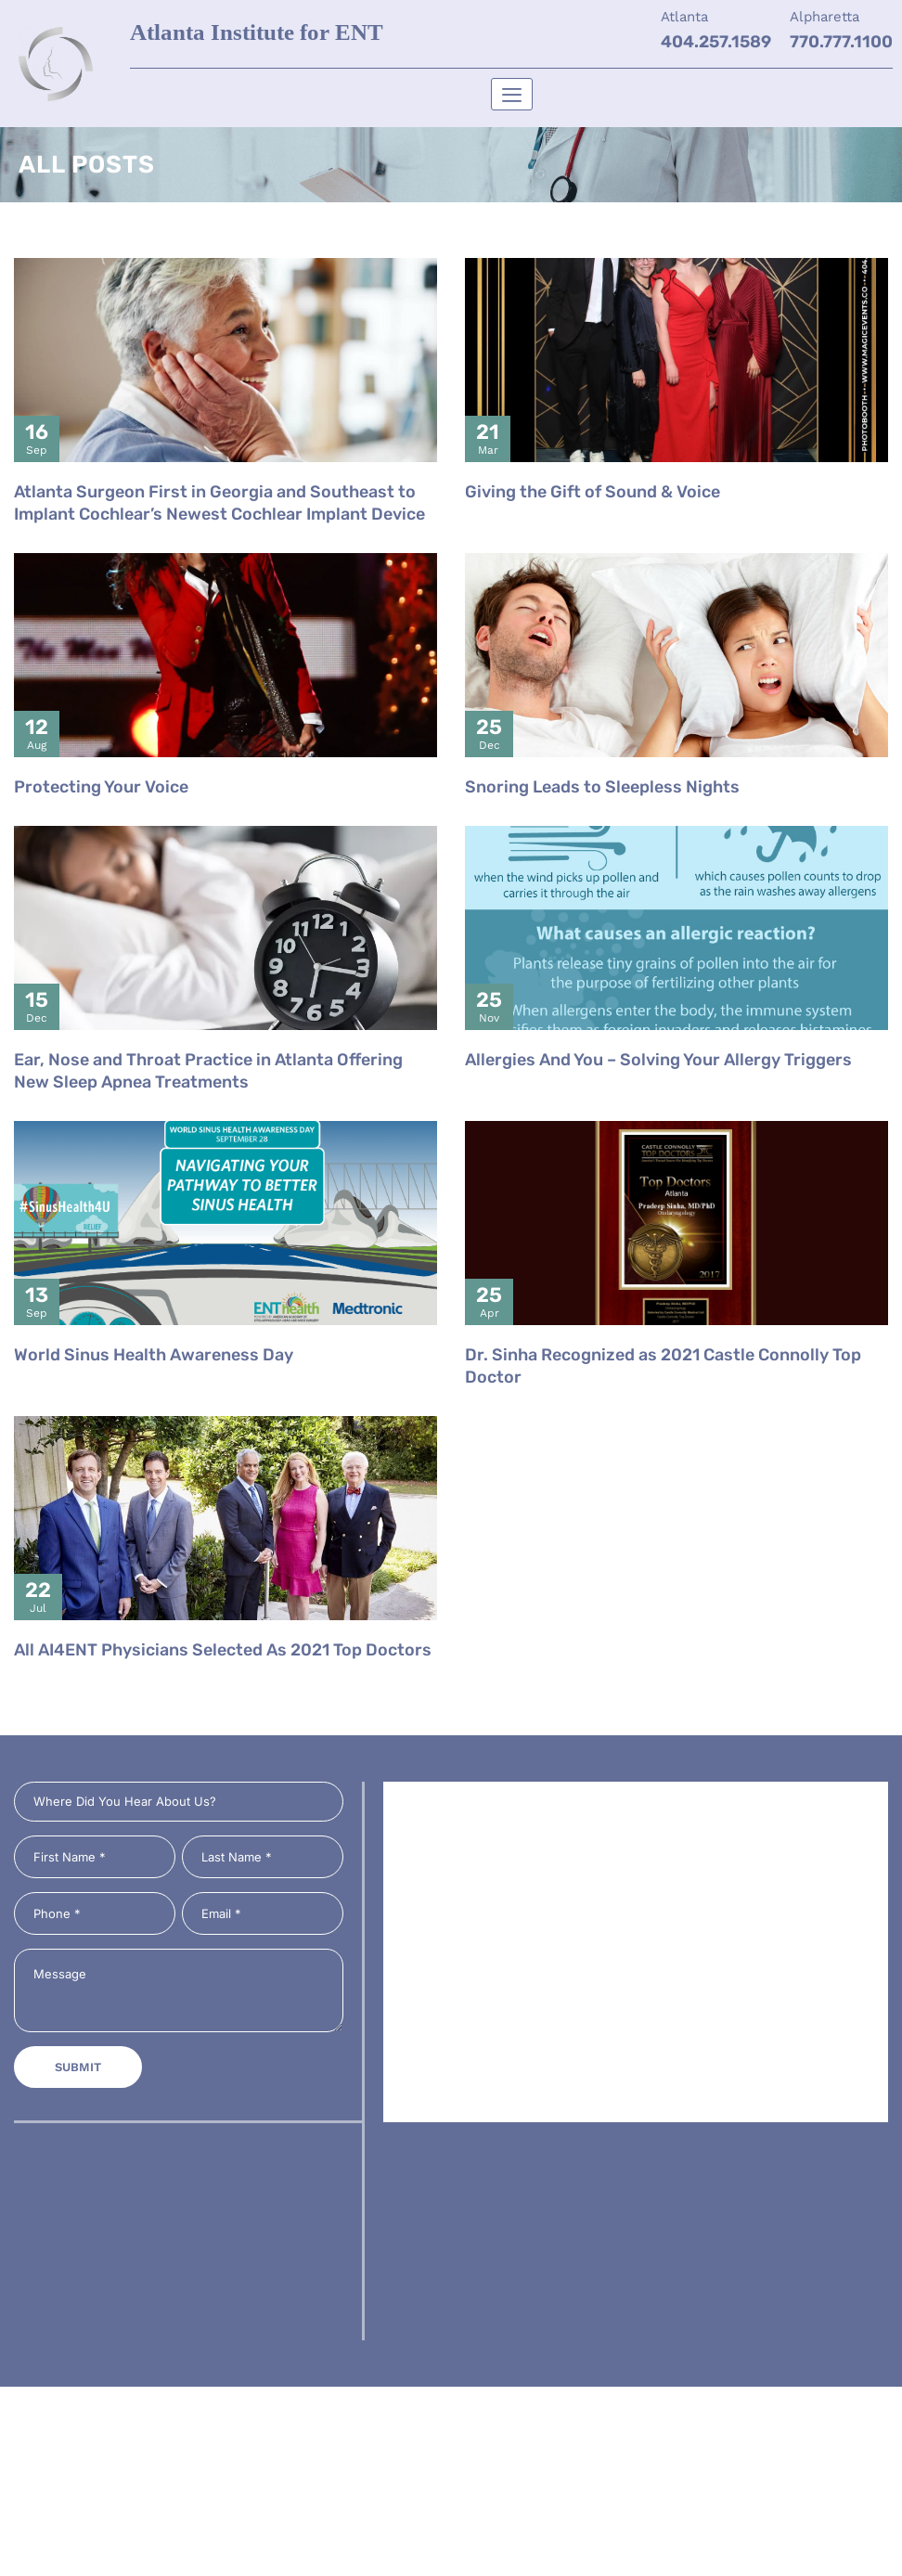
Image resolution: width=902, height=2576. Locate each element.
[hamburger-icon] (512, 94)
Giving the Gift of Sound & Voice (592, 532)
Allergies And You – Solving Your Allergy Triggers (658, 1099)
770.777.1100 (841, 42)
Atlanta (684, 16)
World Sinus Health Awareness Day (153, 1395)
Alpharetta (824, 16)
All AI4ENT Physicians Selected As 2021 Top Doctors (223, 1690)
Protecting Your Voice (101, 827)
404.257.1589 (716, 42)
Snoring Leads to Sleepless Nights (602, 827)
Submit (78, 2067)
